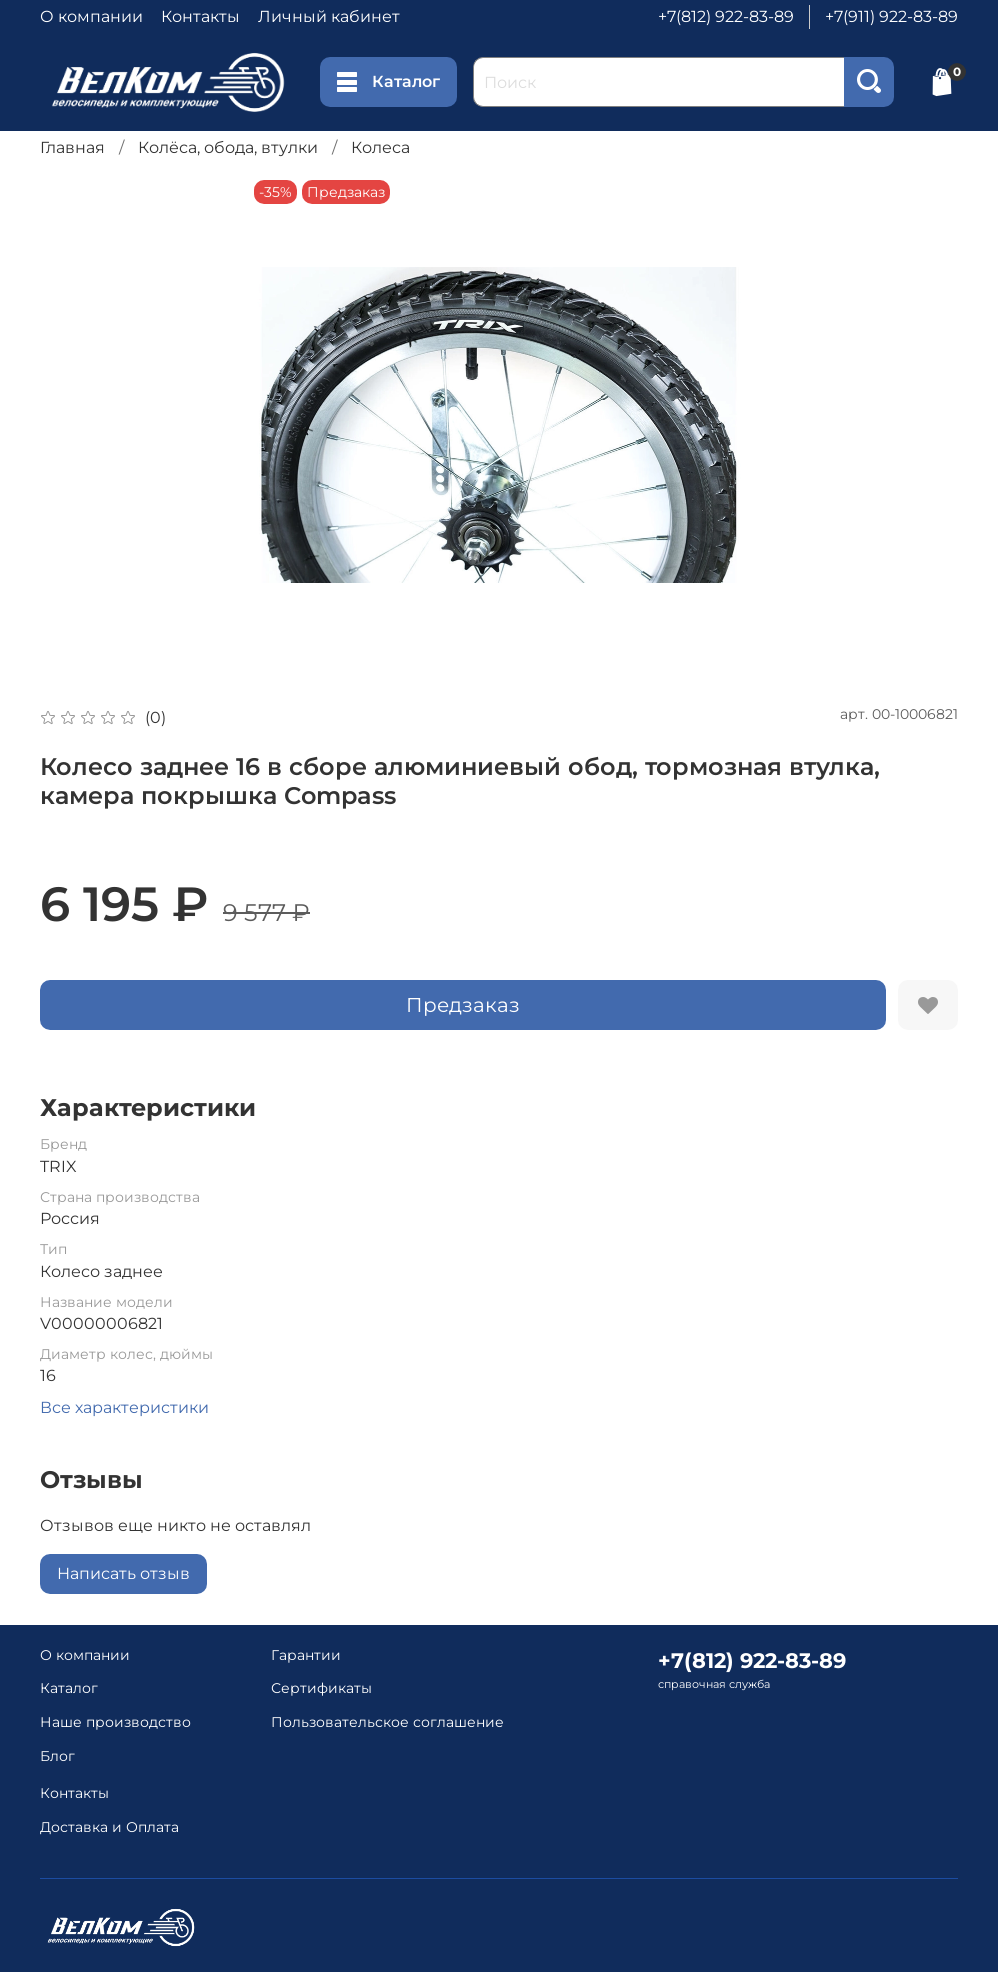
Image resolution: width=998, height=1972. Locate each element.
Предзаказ (463, 1005)
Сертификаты (321, 1688)
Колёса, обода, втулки (228, 147)
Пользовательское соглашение (387, 1722)
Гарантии (306, 1655)
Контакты (200, 16)
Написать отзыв (123, 1573)
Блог (57, 1756)
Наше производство (115, 1722)
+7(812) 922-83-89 (726, 16)
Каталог (388, 82)
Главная (72, 147)
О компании (91, 16)
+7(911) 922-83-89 (891, 16)
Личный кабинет (329, 16)
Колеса (380, 147)
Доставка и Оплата (109, 1827)
